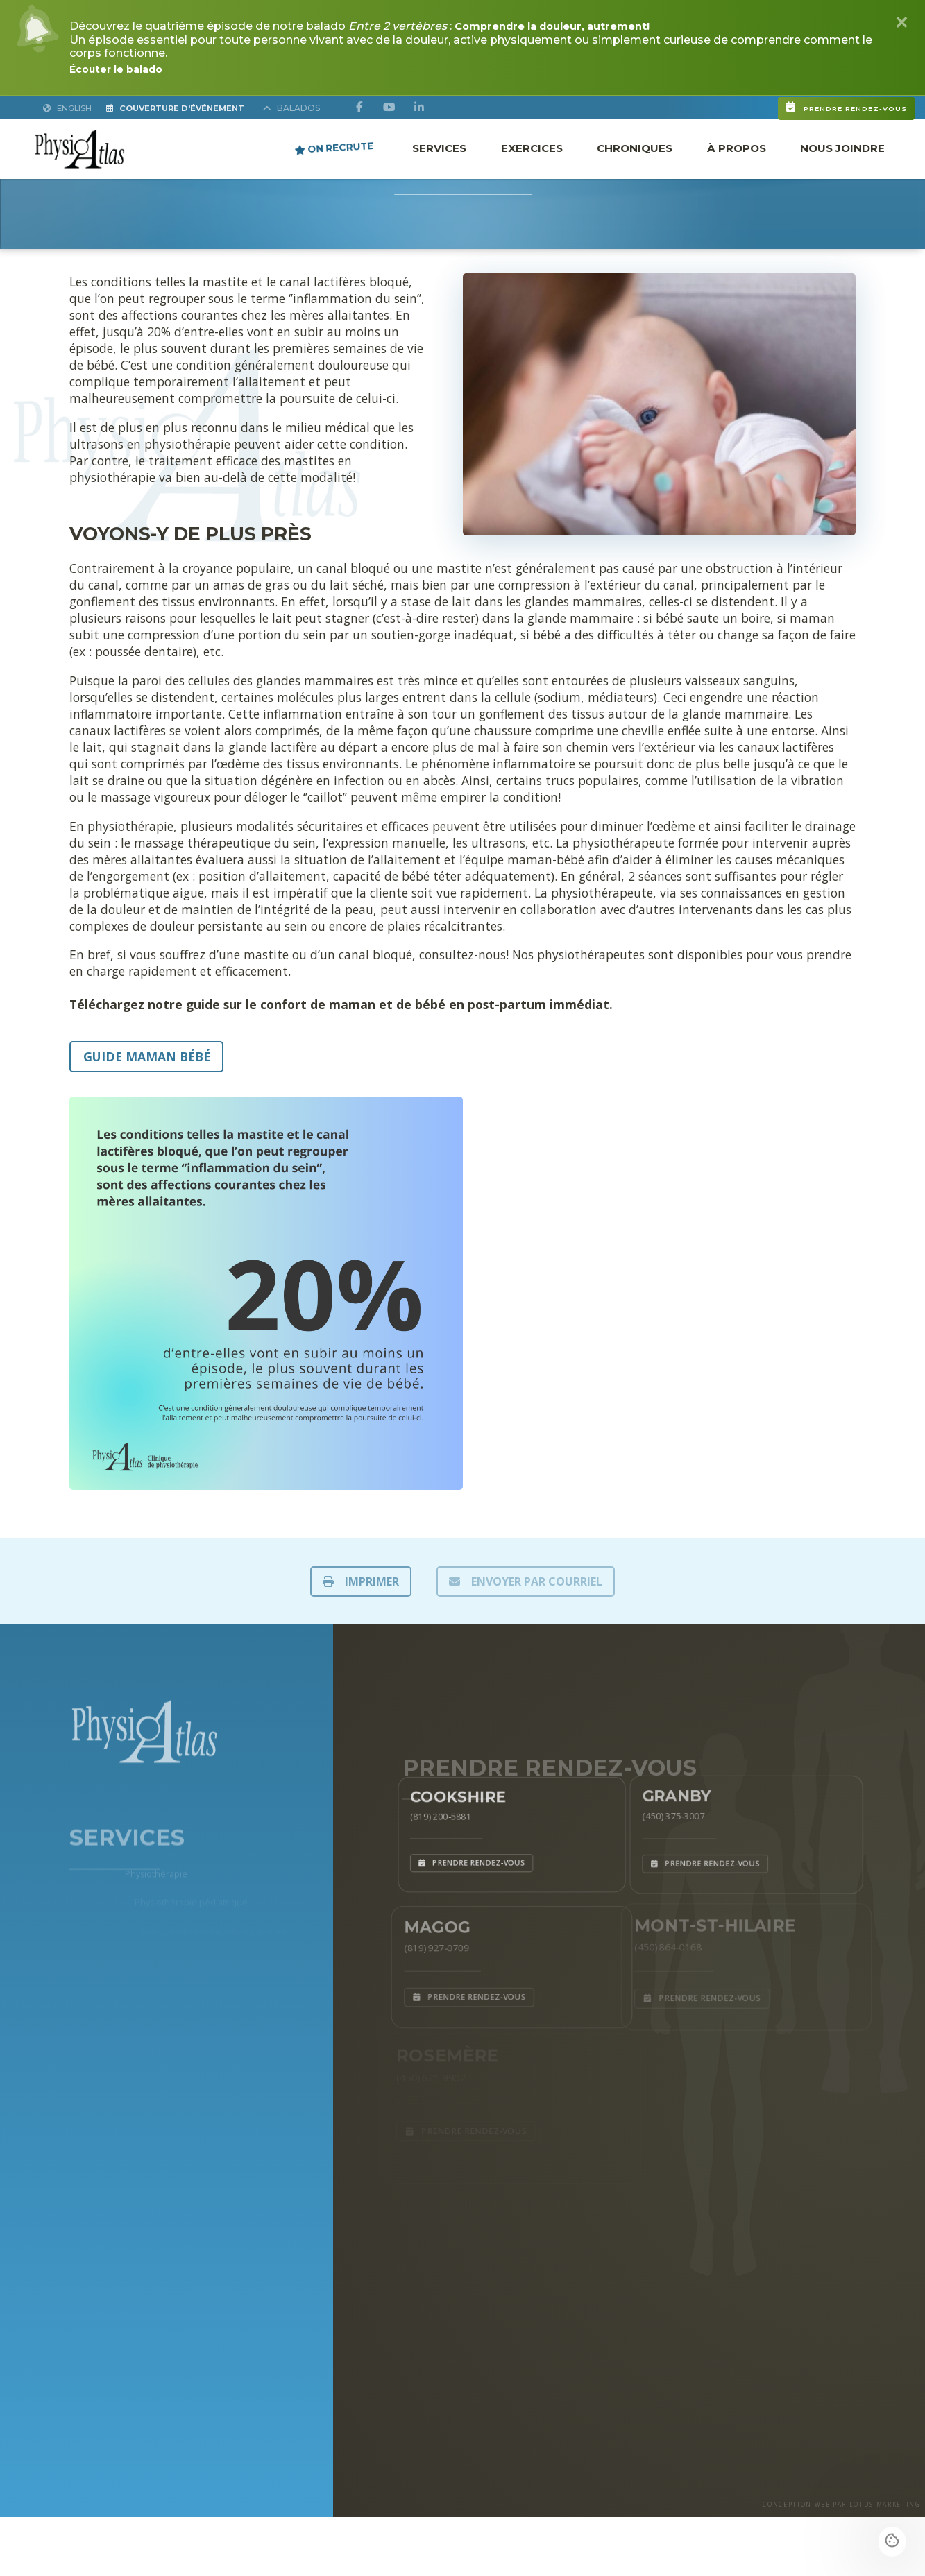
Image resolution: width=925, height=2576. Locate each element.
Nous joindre (842, 147)
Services (439, 147)
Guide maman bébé (146, 1056)
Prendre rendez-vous (767, 101)
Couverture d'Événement (194, 108)
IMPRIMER (361, 1581)
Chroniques (634, 147)
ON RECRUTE (334, 146)
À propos (736, 147)
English (68, 108)
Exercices (532, 147)
